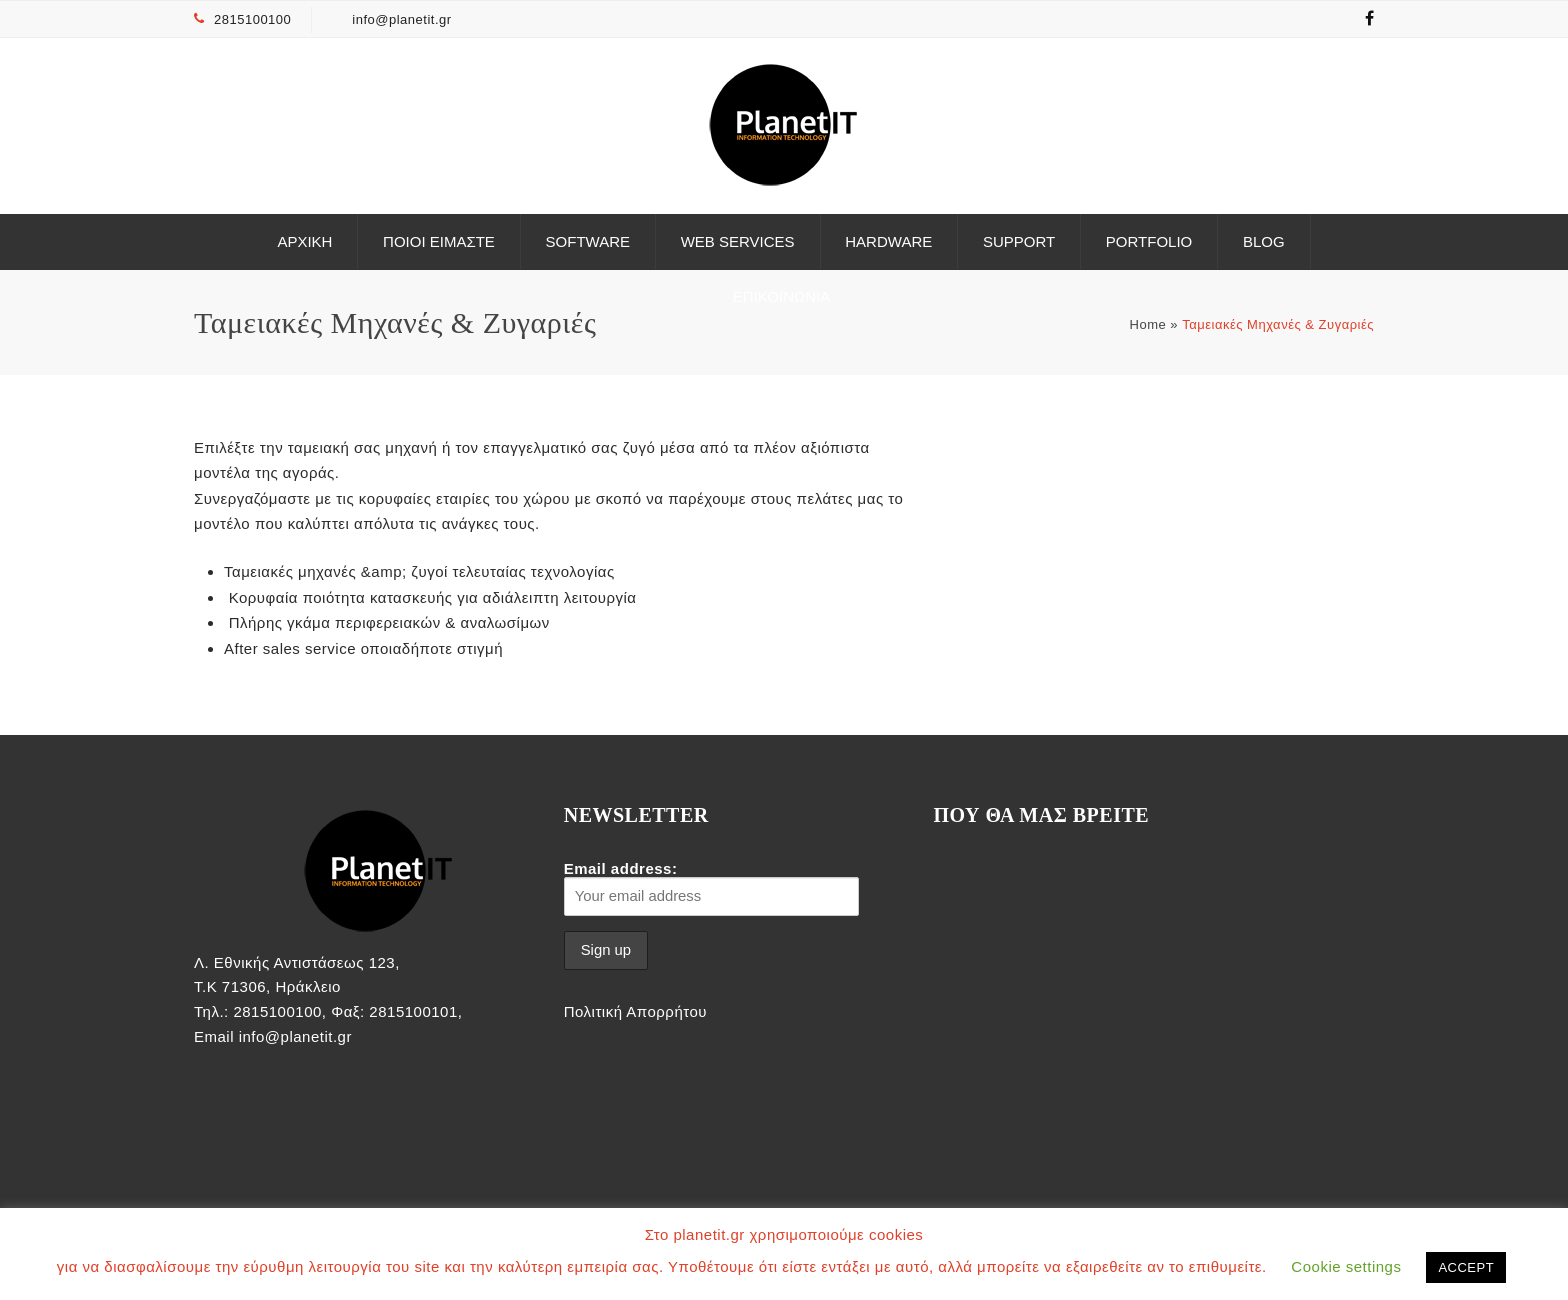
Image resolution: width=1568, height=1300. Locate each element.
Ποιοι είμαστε (439, 241)
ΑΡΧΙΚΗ (304, 241)
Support (1019, 241)
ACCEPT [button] (1466, 1267)
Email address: (712, 888)
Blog (1264, 241)
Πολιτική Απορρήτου (635, 1011)
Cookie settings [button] (1346, 1266)
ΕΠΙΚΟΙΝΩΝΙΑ (781, 296)
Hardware (888, 241)
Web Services (738, 241)
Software (588, 241)
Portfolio (1149, 241)
